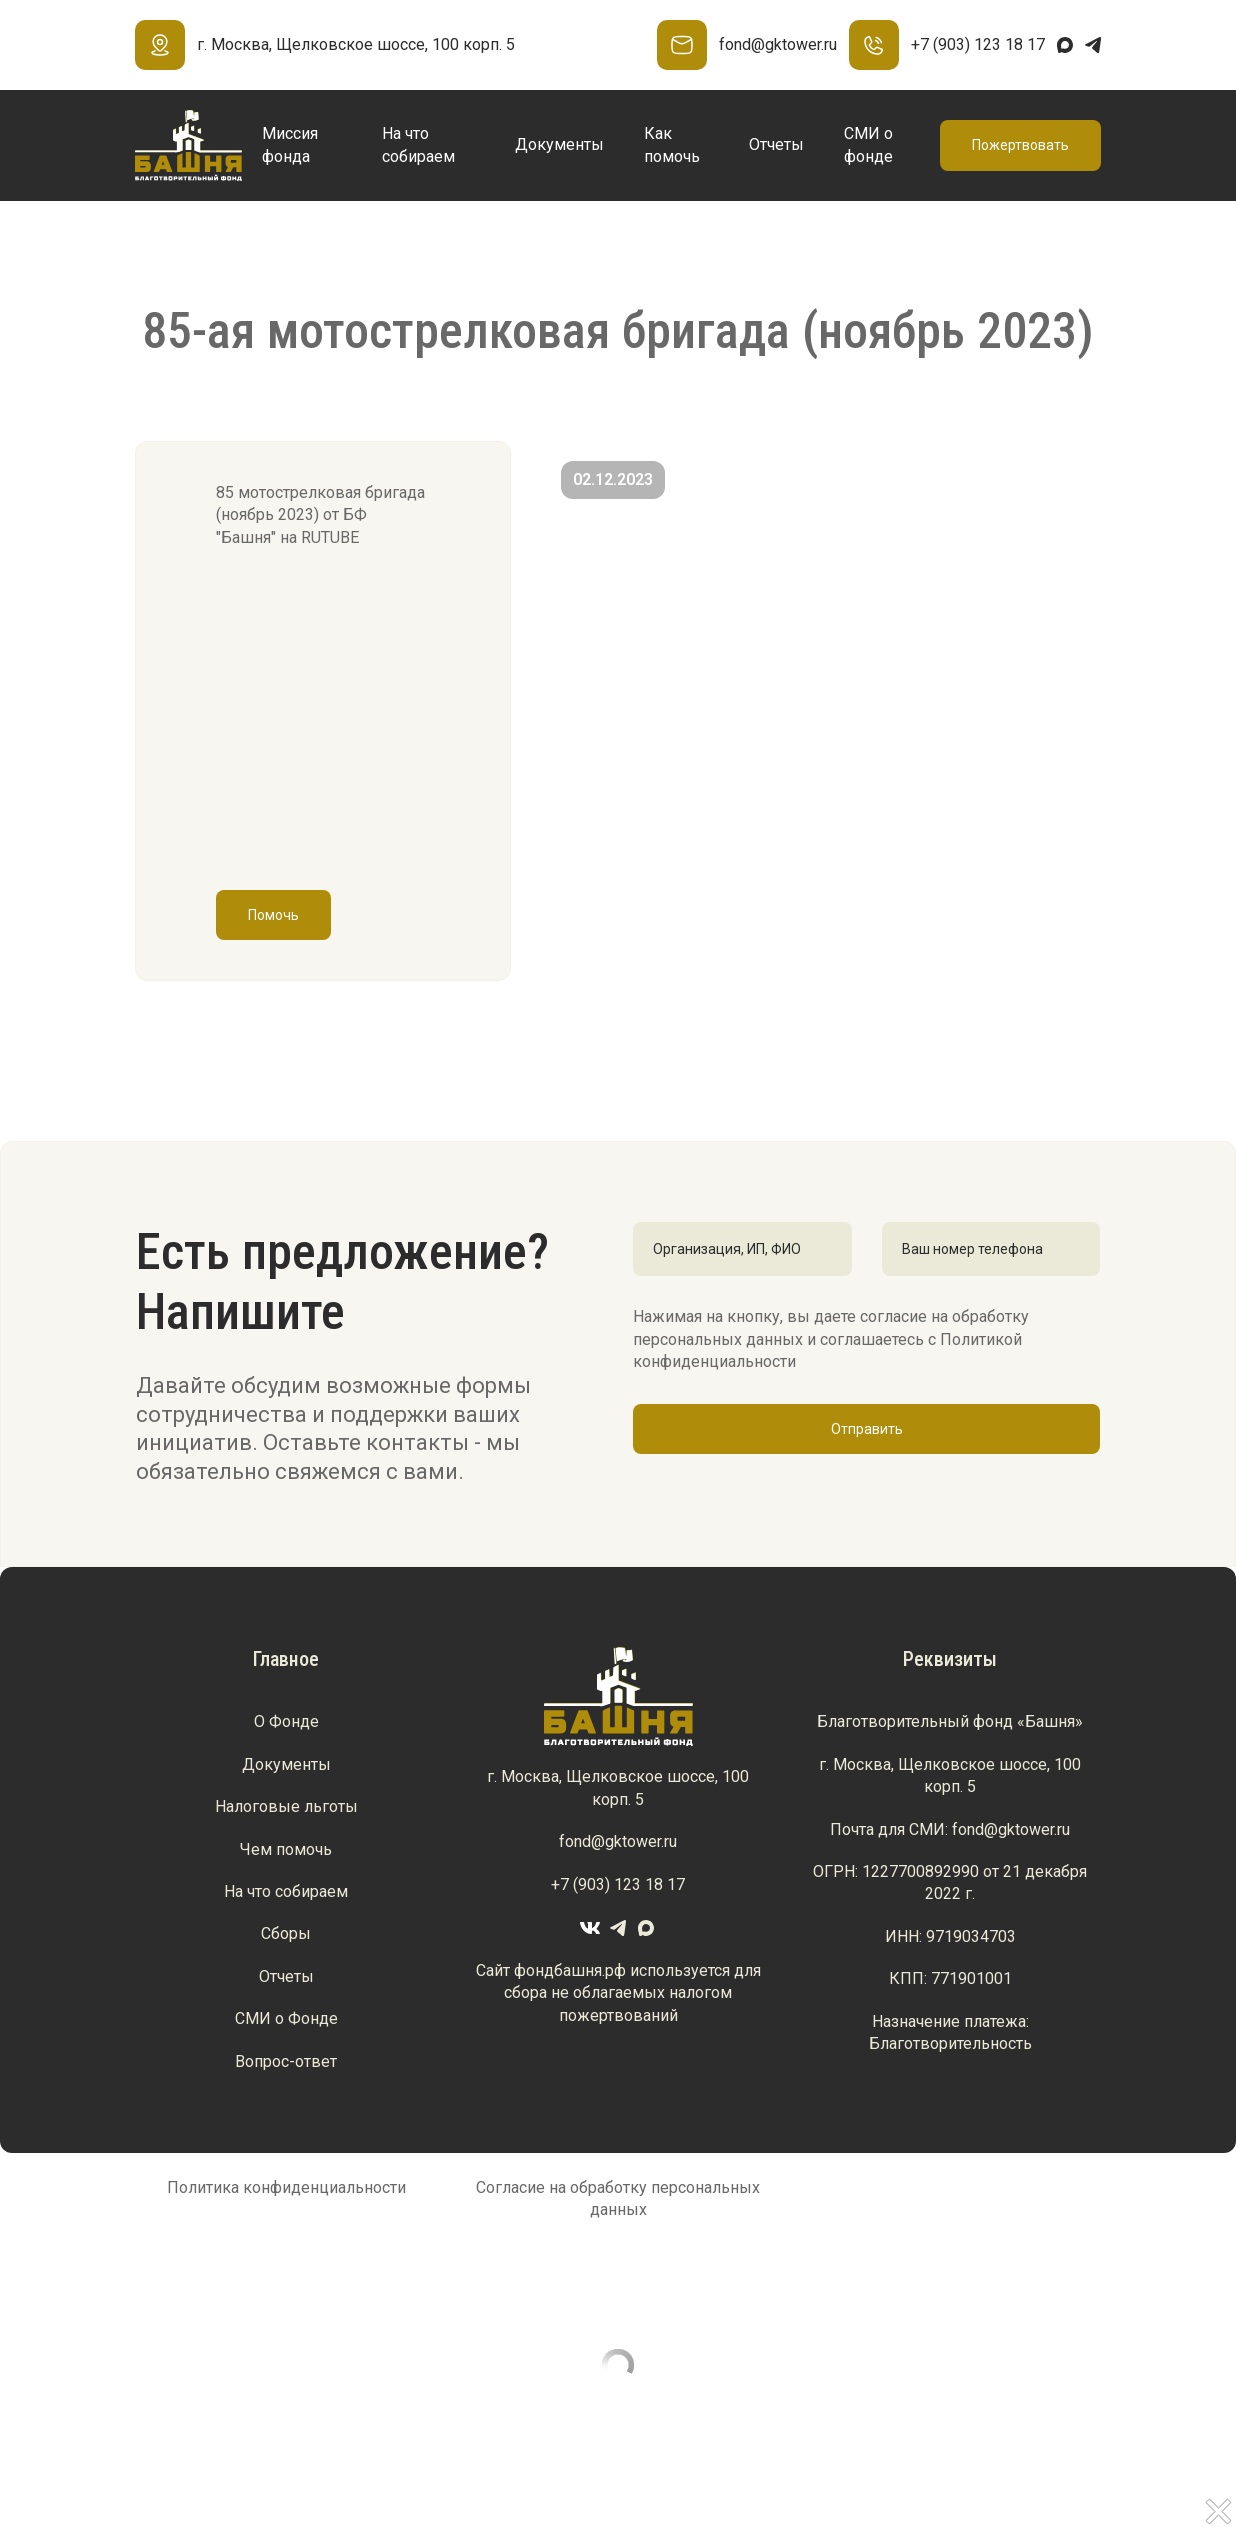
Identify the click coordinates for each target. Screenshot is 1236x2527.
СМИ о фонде (868, 144)
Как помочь (672, 144)
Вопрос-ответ (286, 2061)
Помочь (273, 915)
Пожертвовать (1020, 145)
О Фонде (286, 1721)
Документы (559, 144)
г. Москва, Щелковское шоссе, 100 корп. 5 (325, 45)
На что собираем (418, 144)
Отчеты (776, 144)
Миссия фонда (290, 144)
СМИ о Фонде (286, 2018)
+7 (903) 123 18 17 (947, 45)
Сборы (286, 1933)
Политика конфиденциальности (286, 2187)
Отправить (867, 1429)
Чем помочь (286, 1849)
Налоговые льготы (286, 1806)
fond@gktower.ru (747, 45)
